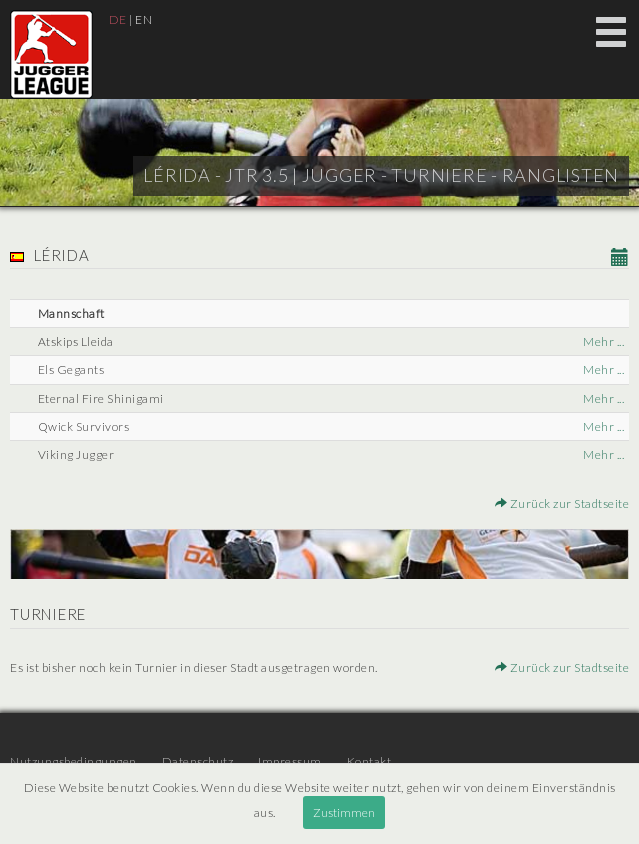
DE (118, 19)
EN (143, 19)
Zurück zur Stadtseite (562, 503)
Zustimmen (344, 812)
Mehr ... (603, 341)
